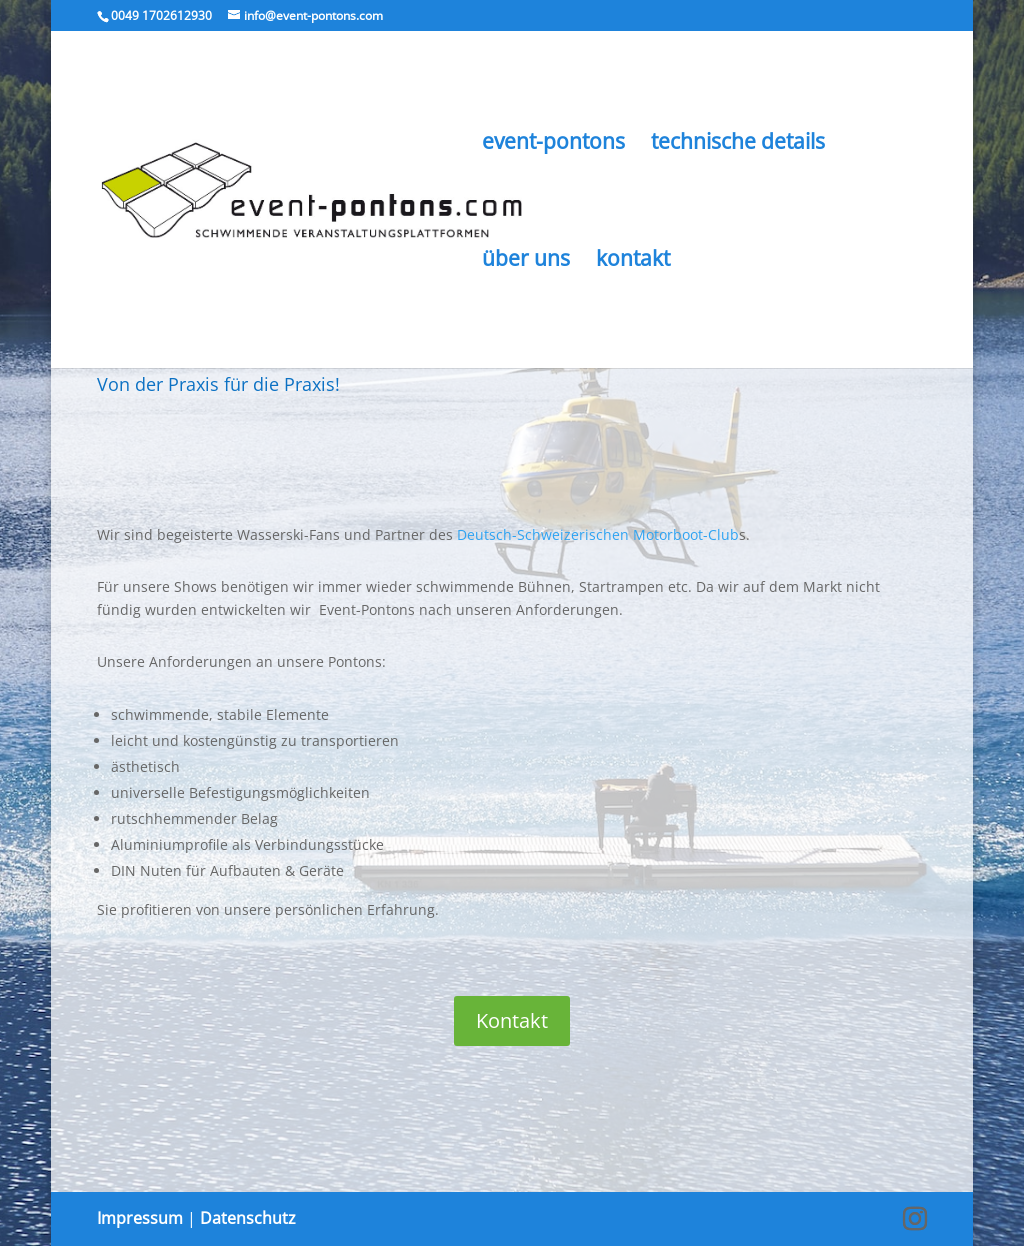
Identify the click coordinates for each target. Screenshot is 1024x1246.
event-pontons (553, 144)
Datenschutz (248, 1218)
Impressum (140, 1218)
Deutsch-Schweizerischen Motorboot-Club (598, 534)
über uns (526, 261)
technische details (738, 144)
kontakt (633, 261)
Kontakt (512, 1020)
